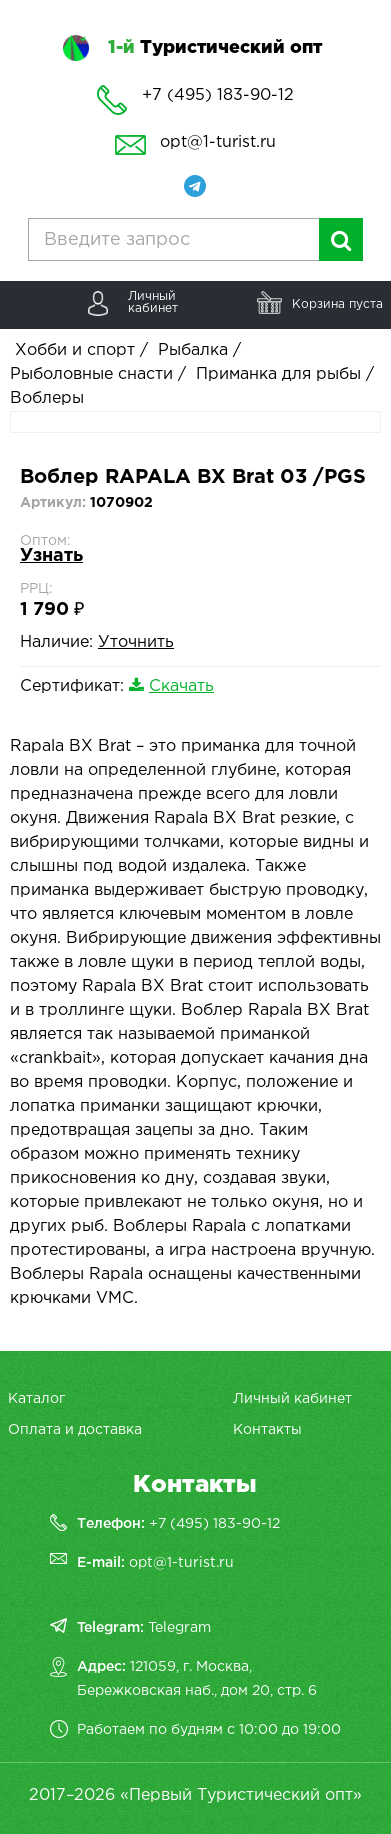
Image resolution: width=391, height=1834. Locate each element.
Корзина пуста (337, 304)
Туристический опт (215, 48)
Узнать (51, 556)
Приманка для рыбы (278, 374)
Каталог (36, 1399)
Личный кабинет (292, 1399)
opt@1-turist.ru (218, 142)
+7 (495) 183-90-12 (214, 1524)
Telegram (179, 1628)
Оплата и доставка (75, 1430)
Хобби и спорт (75, 350)
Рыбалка (193, 350)
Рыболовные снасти (91, 374)
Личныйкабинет (153, 302)
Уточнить (136, 642)
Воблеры (47, 398)
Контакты (267, 1430)
